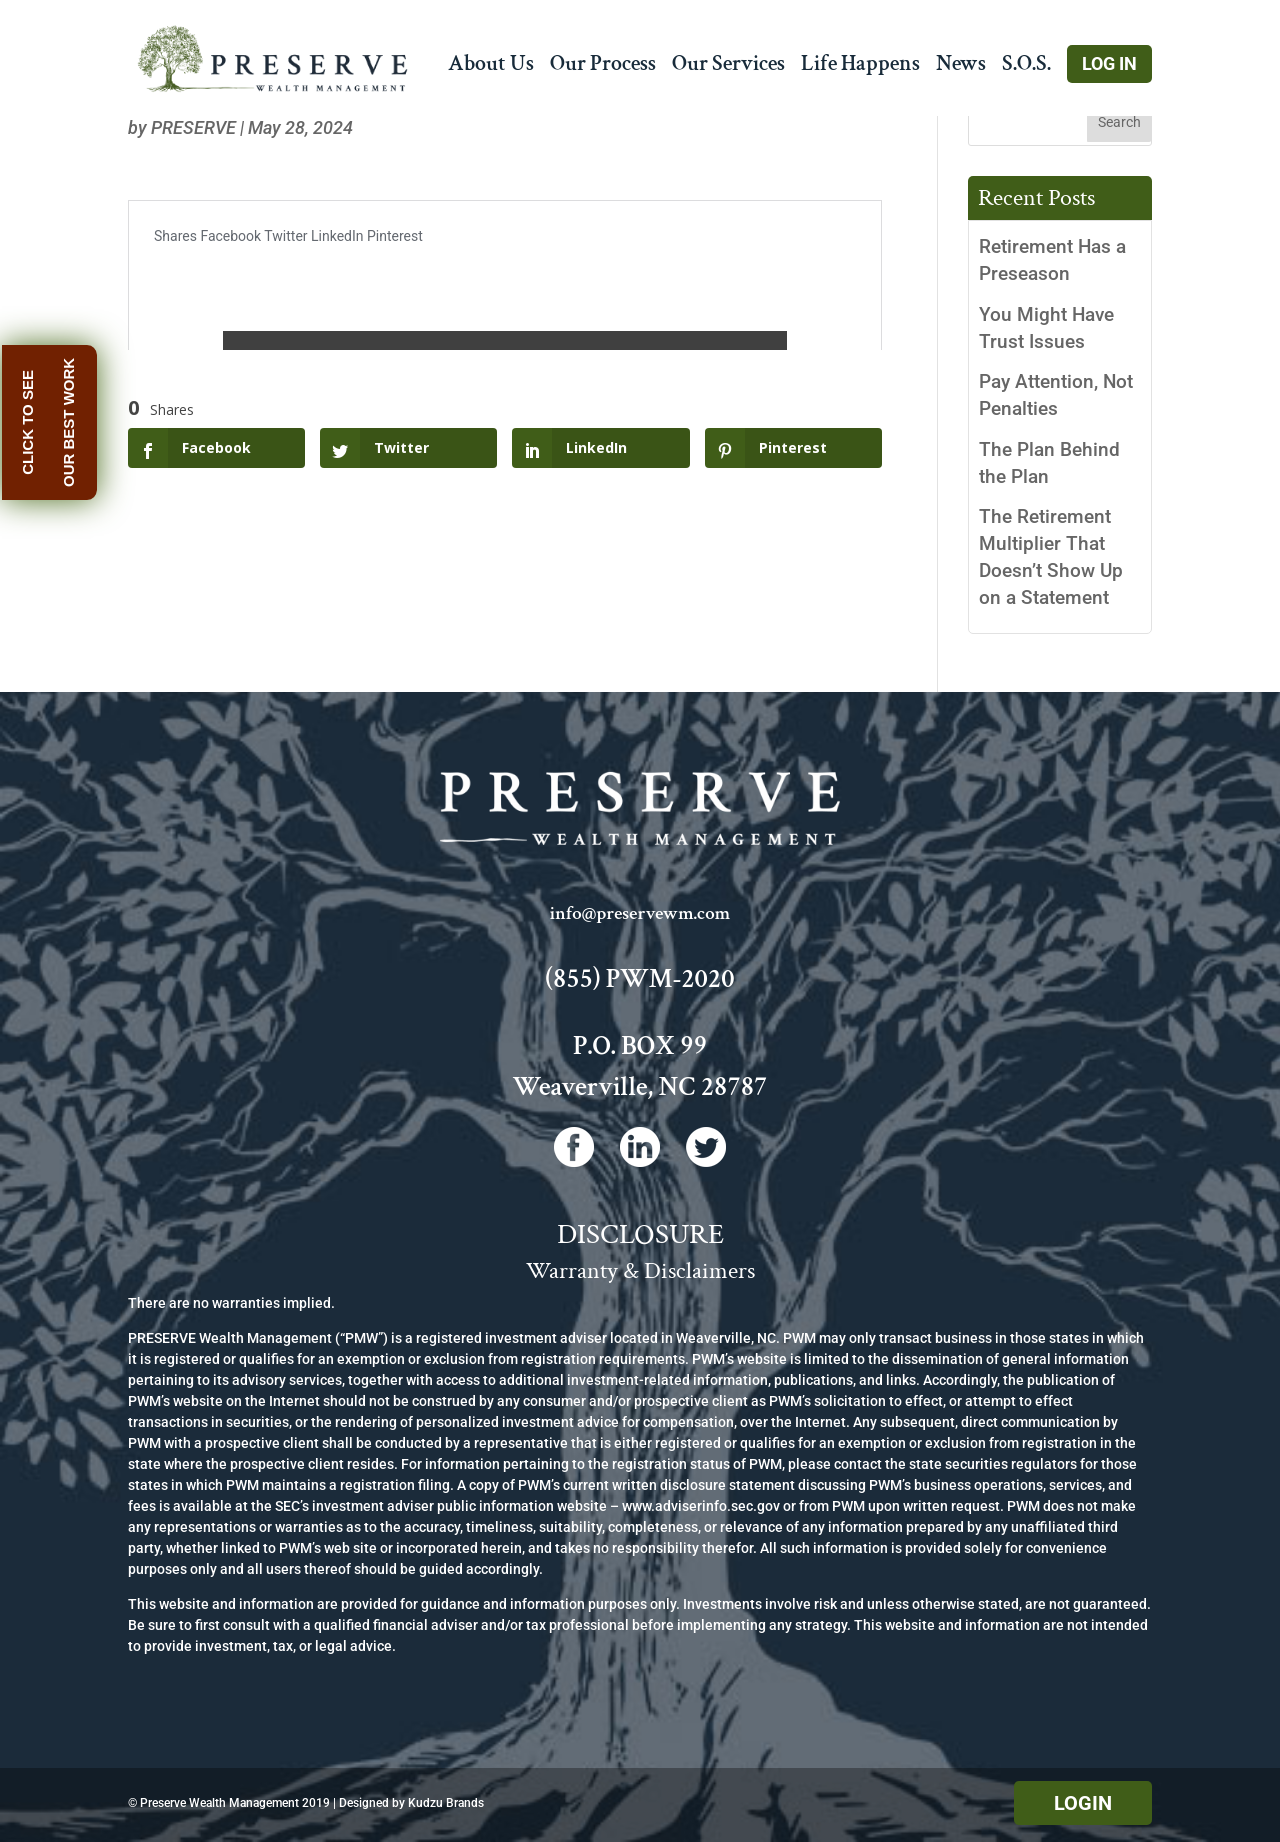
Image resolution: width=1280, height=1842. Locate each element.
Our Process (603, 67)
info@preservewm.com (640, 913)
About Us (491, 67)
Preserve (193, 127)
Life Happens (860, 67)
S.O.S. (1026, 67)
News (961, 67)
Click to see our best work (58, 422)
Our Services (728, 67)
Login (1083, 1803)
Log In (1109, 63)
